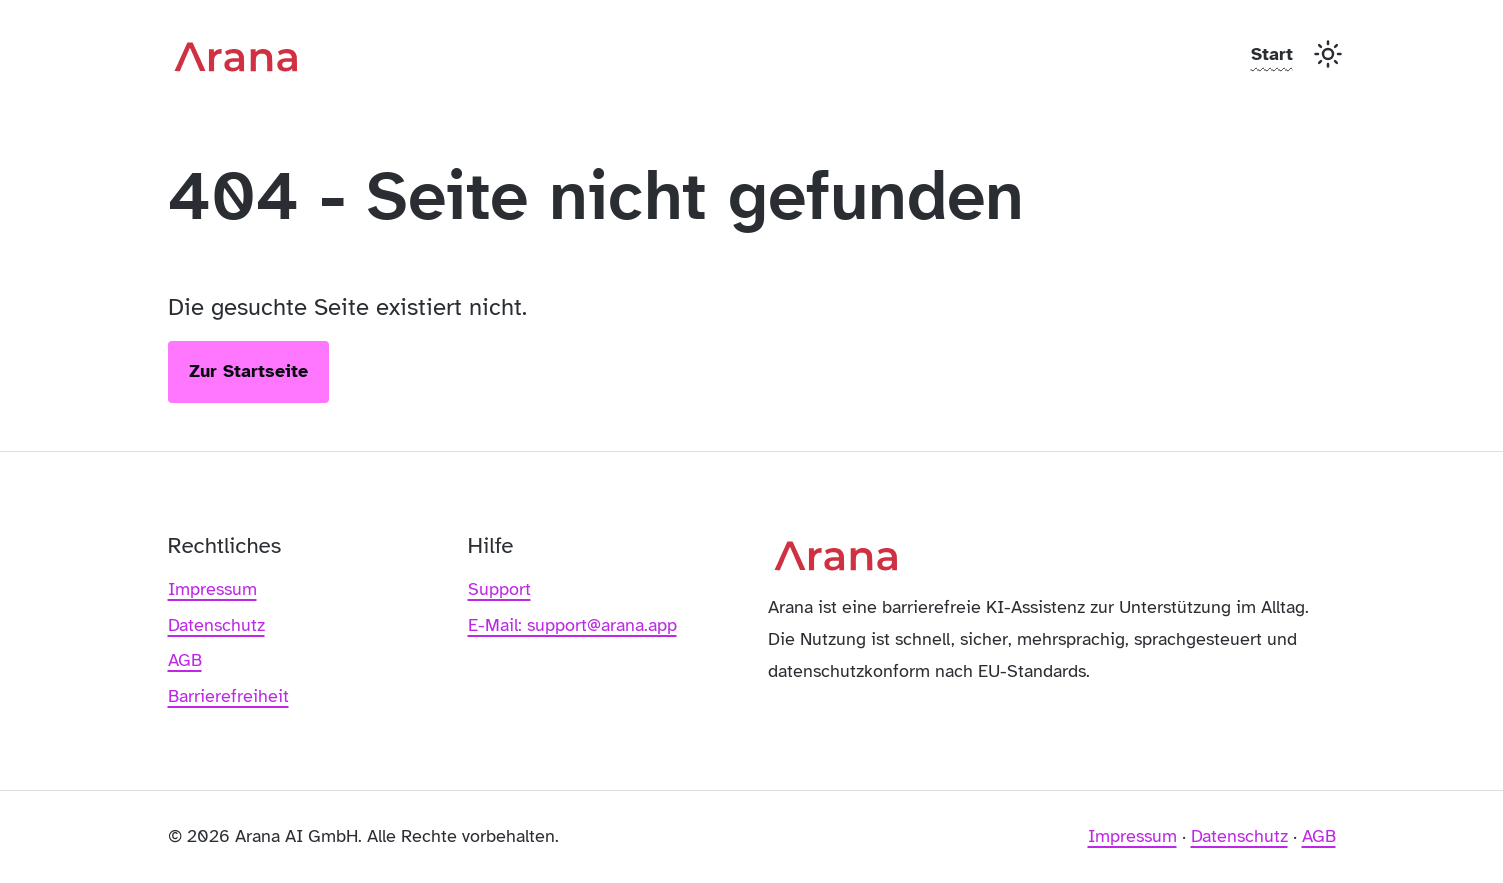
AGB (185, 660)
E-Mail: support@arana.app (572, 625)
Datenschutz (216, 625)
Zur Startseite (248, 371)
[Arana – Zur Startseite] (243, 54)
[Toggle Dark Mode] (1328, 54)
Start (1272, 54)
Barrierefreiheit (228, 696)
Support (499, 589)
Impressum (212, 589)
